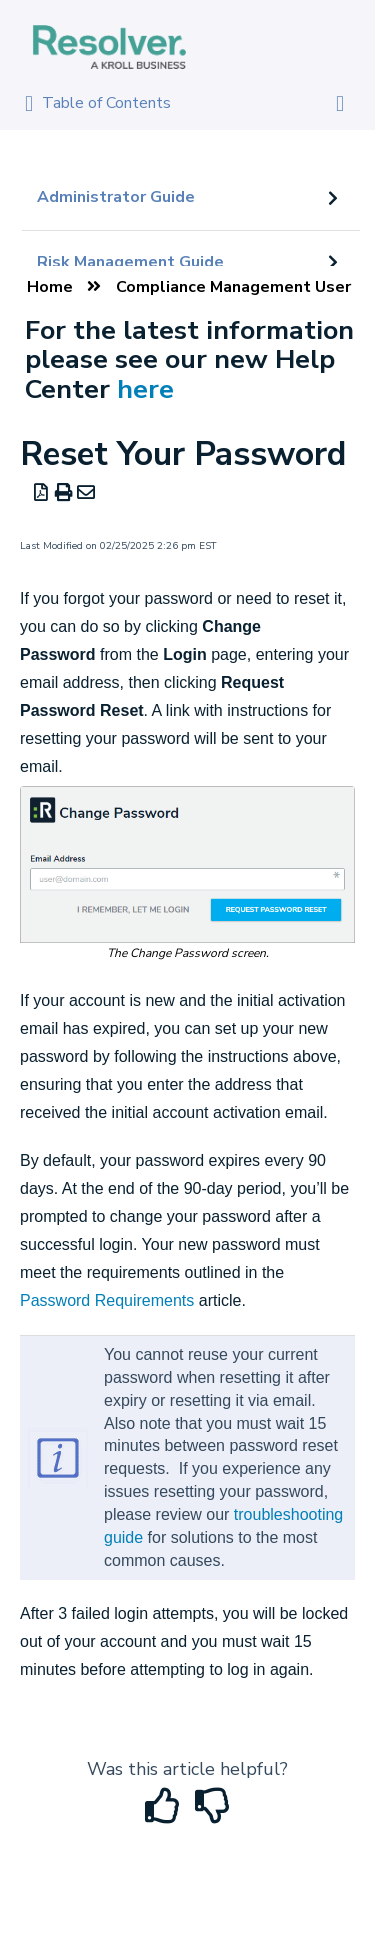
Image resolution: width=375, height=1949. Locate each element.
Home (50, 287)
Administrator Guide (116, 197)
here (145, 389)
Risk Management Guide (130, 262)
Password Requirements (107, 1300)
